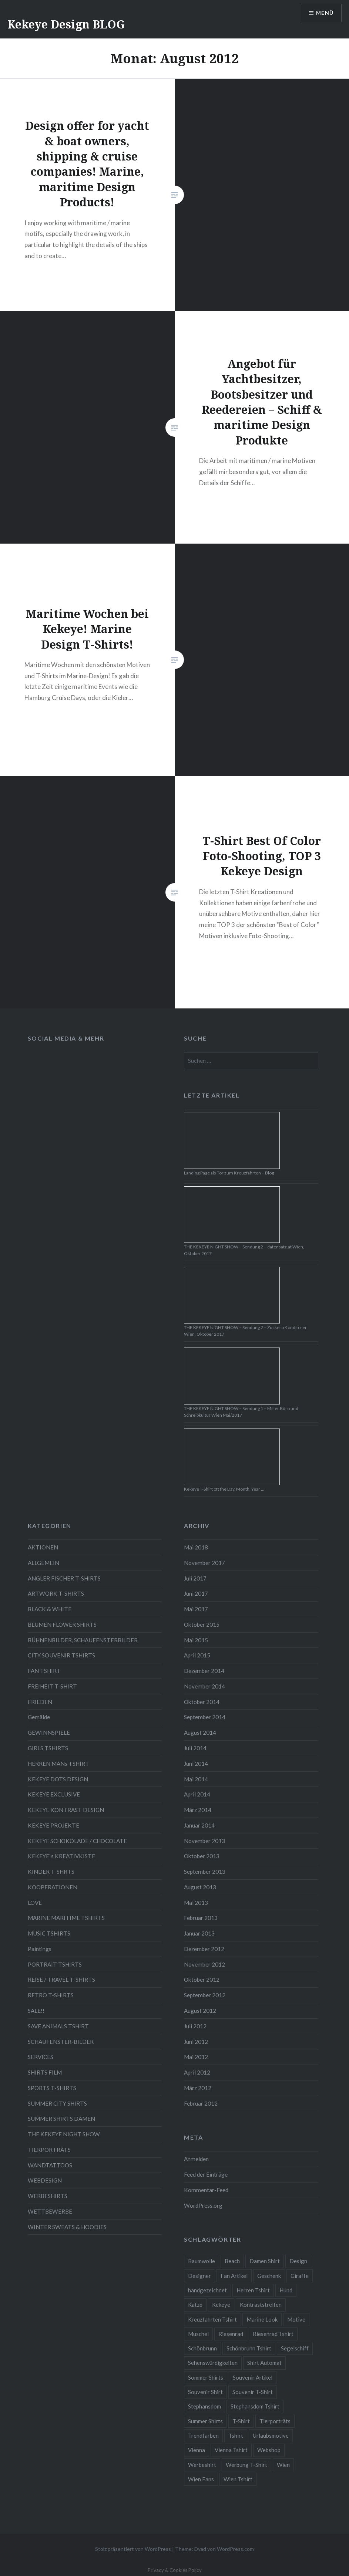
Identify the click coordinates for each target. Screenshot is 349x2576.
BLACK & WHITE (49, 1609)
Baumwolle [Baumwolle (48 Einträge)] (201, 2261)
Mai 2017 (196, 1609)
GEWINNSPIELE (49, 1732)
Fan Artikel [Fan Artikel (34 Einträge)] (234, 2275)
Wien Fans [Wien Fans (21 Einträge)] (201, 2479)
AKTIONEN (43, 1547)
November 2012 (204, 1964)
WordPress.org (203, 2205)
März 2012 (197, 2088)
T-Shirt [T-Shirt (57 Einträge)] (241, 2421)
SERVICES (40, 2056)
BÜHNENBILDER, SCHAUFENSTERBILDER (83, 1640)
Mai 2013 (196, 1902)
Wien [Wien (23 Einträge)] (283, 2464)
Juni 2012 (196, 2041)
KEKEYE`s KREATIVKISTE (61, 1856)
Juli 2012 (195, 2026)
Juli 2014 (195, 1748)
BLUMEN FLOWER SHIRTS (62, 1624)
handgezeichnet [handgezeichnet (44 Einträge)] (207, 2290)
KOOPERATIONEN (52, 1887)
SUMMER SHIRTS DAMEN (61, 2118)
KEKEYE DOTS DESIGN (58, 1779)
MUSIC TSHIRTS (49, 1933)
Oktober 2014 (201, 1701)
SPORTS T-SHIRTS (52, 2088)
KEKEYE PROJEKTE (53, 1825)
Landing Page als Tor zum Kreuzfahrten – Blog (229, 1173)
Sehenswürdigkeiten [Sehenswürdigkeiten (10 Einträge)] (213, 2362)
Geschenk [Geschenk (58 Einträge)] (269, 2275)
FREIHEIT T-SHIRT (52, 1686)
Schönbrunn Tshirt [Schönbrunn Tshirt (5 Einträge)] (248, 2348)
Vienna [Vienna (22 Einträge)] (196, 2450)
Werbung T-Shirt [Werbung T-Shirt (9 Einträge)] (246, 2464)
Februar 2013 (201, 1917)
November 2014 (204, 1686)
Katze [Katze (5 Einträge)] (195, 2304)
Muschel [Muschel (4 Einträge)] (198, 2333)
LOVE (35, 1902)
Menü (324, 13)
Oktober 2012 (201, 1979)
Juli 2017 (195, 1578)
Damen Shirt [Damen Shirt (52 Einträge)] (264, 2261)
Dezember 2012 (204, 1948)
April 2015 (197, 1655)
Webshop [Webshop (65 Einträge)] (269, 2450)
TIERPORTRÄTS (49, 2149)
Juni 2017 (196, 1593)
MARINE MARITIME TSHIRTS (66, 1917)
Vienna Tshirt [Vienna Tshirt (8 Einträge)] (231, 2450)
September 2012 (204, 1995)
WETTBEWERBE (50, 2211)
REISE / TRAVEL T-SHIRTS (61, 1979)
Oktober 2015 (201, 1624)
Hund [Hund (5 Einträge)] (285, 2290)
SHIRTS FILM (45, 2072)
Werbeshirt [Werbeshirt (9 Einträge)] (202, 2464)
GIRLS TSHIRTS (48, 1748)
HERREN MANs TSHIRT (58, 1763)
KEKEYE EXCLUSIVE (54, 1794)
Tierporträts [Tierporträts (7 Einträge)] (275, 2421)
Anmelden (196, 2159)
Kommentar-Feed (206, 2190)
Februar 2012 (201, 2103)
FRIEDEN (40, 1701)
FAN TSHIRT (44, 1670)
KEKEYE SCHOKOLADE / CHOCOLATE (77, 1841)
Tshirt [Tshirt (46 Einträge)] (235, 2435)
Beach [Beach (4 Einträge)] (232, 2261)
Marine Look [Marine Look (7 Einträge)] (262, 2319)
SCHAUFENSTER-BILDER (61, 2041)
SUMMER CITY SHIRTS (57, 2103)
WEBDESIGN (45, 2180)
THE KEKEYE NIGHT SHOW (64, 2134)
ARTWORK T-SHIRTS (56, 1593)
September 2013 (204, 1871)
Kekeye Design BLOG (66, 24)
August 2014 (200, 1732)
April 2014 (197, 1794)
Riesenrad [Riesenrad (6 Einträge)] (230, 2333)
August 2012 (200, 2010)
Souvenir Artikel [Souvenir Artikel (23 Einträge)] (252, 2377)
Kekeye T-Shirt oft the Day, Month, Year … (224, 1489)
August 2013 (200, 1887)
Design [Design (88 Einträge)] (298, 2261)
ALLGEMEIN (43, 1562)
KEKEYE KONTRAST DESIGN (66, 1809)
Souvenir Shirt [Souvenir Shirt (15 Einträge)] (205, 2392)
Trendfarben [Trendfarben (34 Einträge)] (203, 2435)
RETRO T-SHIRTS (51, 1995)
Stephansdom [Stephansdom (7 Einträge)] (204, 2406)
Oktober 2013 (201, 1856)
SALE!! (36, 2010)
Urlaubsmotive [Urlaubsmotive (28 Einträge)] (271, 2435)
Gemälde (39, 1717)
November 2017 (204, 1562)
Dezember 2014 (204, 1670)
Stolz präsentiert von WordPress (133, 2549)
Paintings (39, 1948)
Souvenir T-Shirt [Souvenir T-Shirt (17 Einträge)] (252, 2392)
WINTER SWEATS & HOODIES (67, 2227)
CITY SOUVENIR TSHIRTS (61, 1655)
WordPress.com (235, 2549)
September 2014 (204, 1717)
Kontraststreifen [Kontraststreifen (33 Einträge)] (261, 2304)
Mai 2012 (196, 2056)
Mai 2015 (196, 1640)
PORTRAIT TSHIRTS (55, 1964)
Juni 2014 (196, 1763)
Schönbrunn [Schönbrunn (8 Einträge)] (202, 2348)
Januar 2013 (199, 1933)
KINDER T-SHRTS (51, 1871)
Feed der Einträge (206, 2174)
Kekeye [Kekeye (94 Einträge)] (221, 2304)
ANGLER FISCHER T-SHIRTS (64, 1578)
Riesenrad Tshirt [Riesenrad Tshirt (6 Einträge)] (273, 2333)
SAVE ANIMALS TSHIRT (58, 2026)
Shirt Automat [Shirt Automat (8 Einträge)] (264, 2362)
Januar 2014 (199, 1825)
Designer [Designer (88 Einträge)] (199, 2275)
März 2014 (197, 1809)
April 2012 (197, 2072)
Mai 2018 (196, 1547)
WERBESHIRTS (47, 2196)
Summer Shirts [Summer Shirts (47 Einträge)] (205, 2421)
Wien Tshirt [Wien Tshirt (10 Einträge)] (238, 2479)
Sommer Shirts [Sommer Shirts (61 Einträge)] (205, 2377)
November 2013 (204, 1841)
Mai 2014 (196, 1779)
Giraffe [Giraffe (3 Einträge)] (300, 2275)
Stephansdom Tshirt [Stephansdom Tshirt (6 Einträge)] (255, 2406)
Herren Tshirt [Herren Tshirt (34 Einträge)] (253, 2290)
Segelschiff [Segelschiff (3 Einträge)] (295, 2348)
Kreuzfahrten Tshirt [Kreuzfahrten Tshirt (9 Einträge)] (212, 2319)
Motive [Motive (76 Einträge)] (296, 2319)
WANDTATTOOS (50, 2165)
